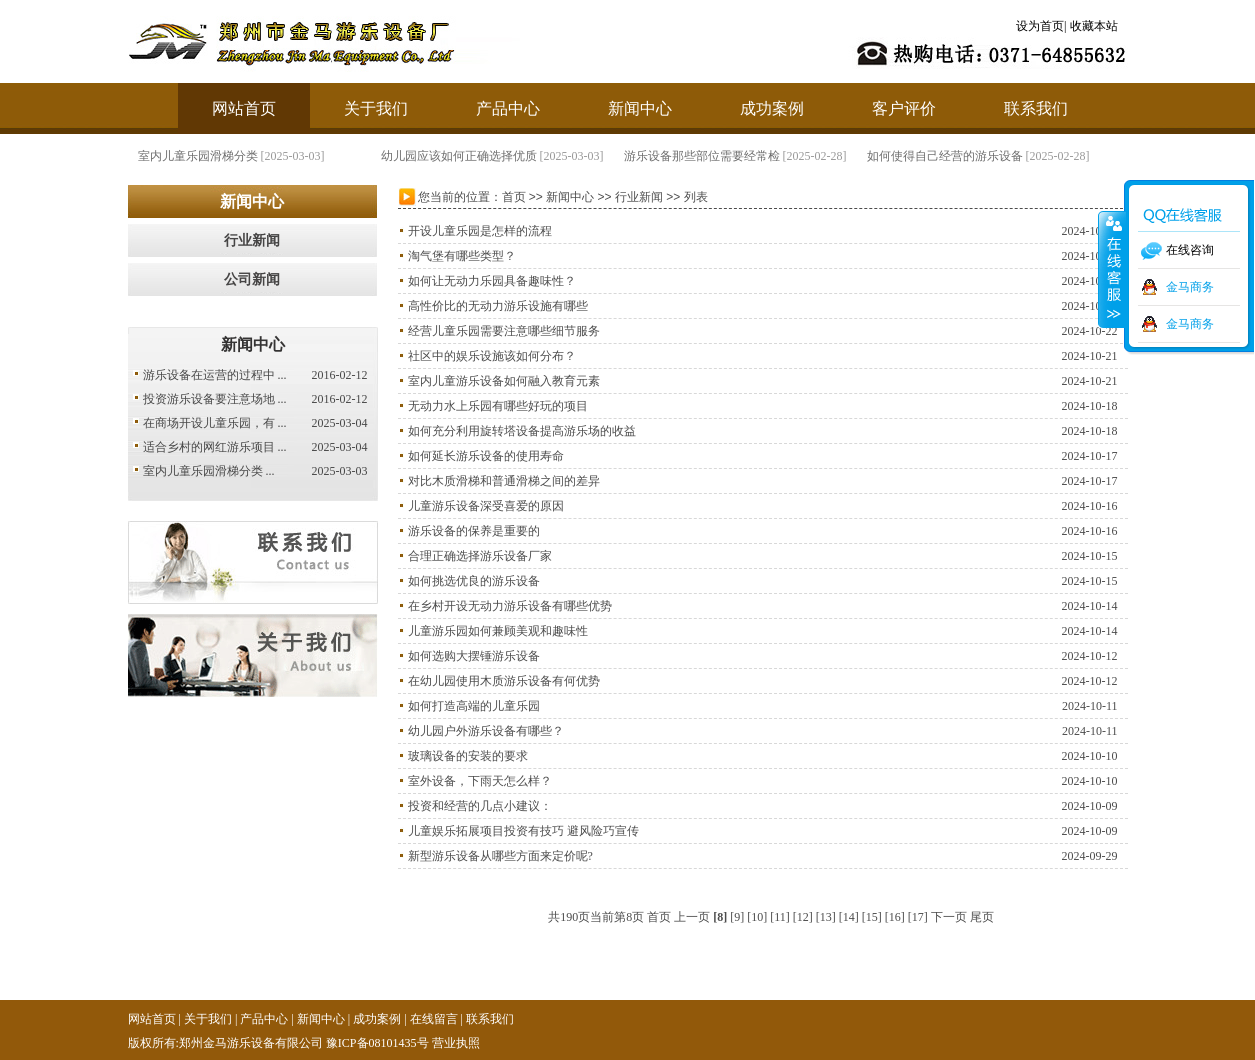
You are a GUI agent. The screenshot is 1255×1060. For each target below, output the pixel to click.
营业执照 (456, 1043)
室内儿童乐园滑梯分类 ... (209, 471)
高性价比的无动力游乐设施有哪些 (498, 306)
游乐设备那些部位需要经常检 (702, 156)
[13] (826, 917)
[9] (737, 917)
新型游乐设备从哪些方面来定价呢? (500, 856)
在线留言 (434, 1019)
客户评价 (904, 108)
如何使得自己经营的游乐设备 (945, 156)
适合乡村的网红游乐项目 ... (215, 447)
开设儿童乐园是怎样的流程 (480, 231)
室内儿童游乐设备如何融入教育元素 (504, 381)
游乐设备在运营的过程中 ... (215, 375)
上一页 (692, 917)
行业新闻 (252, 240)
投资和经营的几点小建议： (480, 806)
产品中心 (508, 108)
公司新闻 (252, 279)
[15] (872, 917)
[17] (918, 917)
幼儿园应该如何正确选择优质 (459, 156)
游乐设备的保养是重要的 (474, 531)
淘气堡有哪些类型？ (462, 256)
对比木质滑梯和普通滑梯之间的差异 (504, 481)
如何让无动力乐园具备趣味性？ (492, 281)
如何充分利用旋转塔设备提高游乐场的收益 (522, 431)
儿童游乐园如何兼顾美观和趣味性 (498, 631)
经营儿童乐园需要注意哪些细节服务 (504, 331)
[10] (757, 917)
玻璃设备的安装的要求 (468, 756)
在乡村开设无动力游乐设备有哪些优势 (510, 606)
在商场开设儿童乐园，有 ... (215, 423)
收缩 (1112, 269)
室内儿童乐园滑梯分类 (198, 156)
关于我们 (376, 108)
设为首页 (1040, 26)
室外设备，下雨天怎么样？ (480, 781)
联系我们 (1036, 108)
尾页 (982, 917)
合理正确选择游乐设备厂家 (480, 556)
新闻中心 (640, 108)
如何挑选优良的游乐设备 (474, 581)
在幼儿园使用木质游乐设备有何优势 (504, 681)
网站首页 (244, 108)
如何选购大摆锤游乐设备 (474, 656)
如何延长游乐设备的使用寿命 (486, 456)
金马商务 (1190, 287)
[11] (780, 917)
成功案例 (772, 108)
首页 (514, 197)
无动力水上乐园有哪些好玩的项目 (498, 406)
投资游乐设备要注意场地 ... (215, 399)
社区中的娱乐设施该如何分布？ (492, 356)
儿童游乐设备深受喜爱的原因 (486, 506)
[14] (849, 917)
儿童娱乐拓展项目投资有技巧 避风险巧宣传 (523, 831)
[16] (895, 917)
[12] (803, 917)
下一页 (949, 917)
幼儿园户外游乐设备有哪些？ (486, 731)
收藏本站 (1094, 26)
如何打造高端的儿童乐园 (474, 706)
